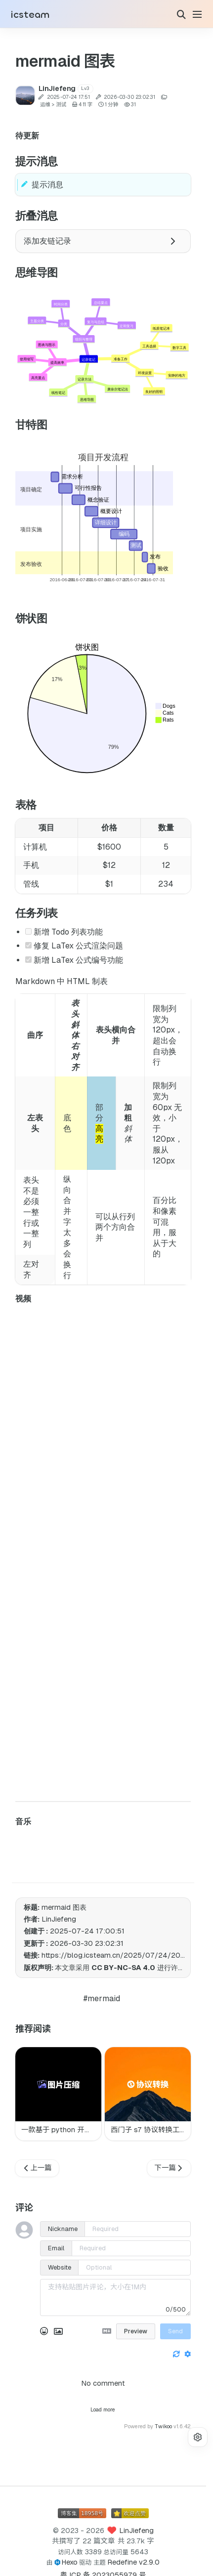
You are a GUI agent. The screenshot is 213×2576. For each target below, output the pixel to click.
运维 (45, 104)
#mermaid (102, 1998)
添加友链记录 (99, 241)
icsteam (30, 15)
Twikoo (163, 2426)
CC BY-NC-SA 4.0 (123, 1968)
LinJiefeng (136, 2530)
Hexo (69, 2562)
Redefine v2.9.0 (133, 2562)
